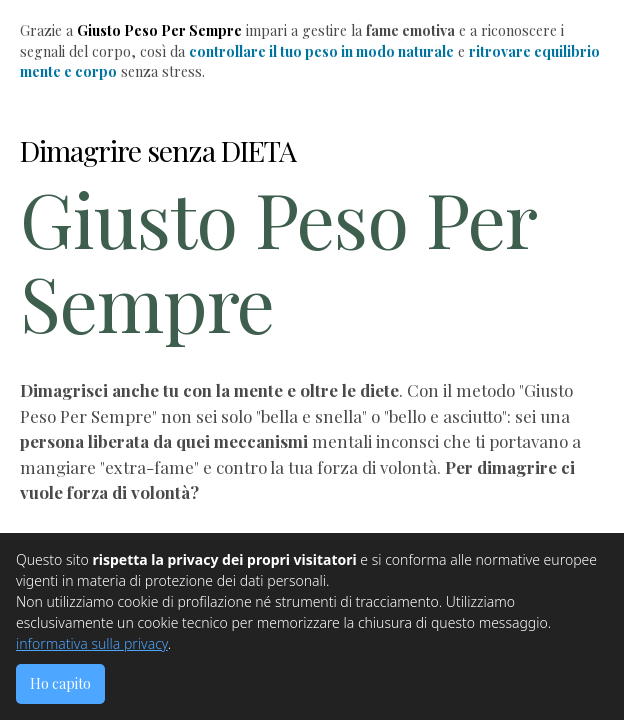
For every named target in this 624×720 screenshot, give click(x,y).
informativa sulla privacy (92, 643)
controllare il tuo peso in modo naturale (321, 51)
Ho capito (60, 683)
